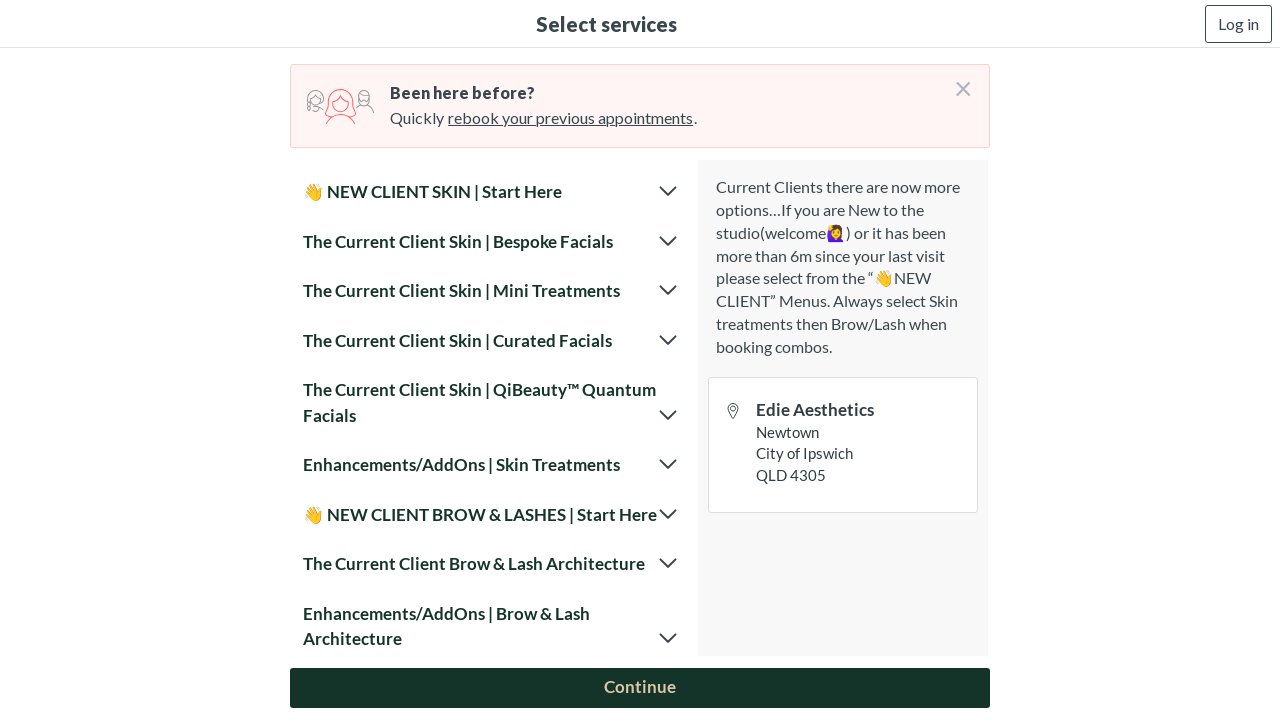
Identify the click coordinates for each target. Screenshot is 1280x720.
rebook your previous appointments (570, 117)
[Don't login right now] (957, 81)
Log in (1238, 23)
